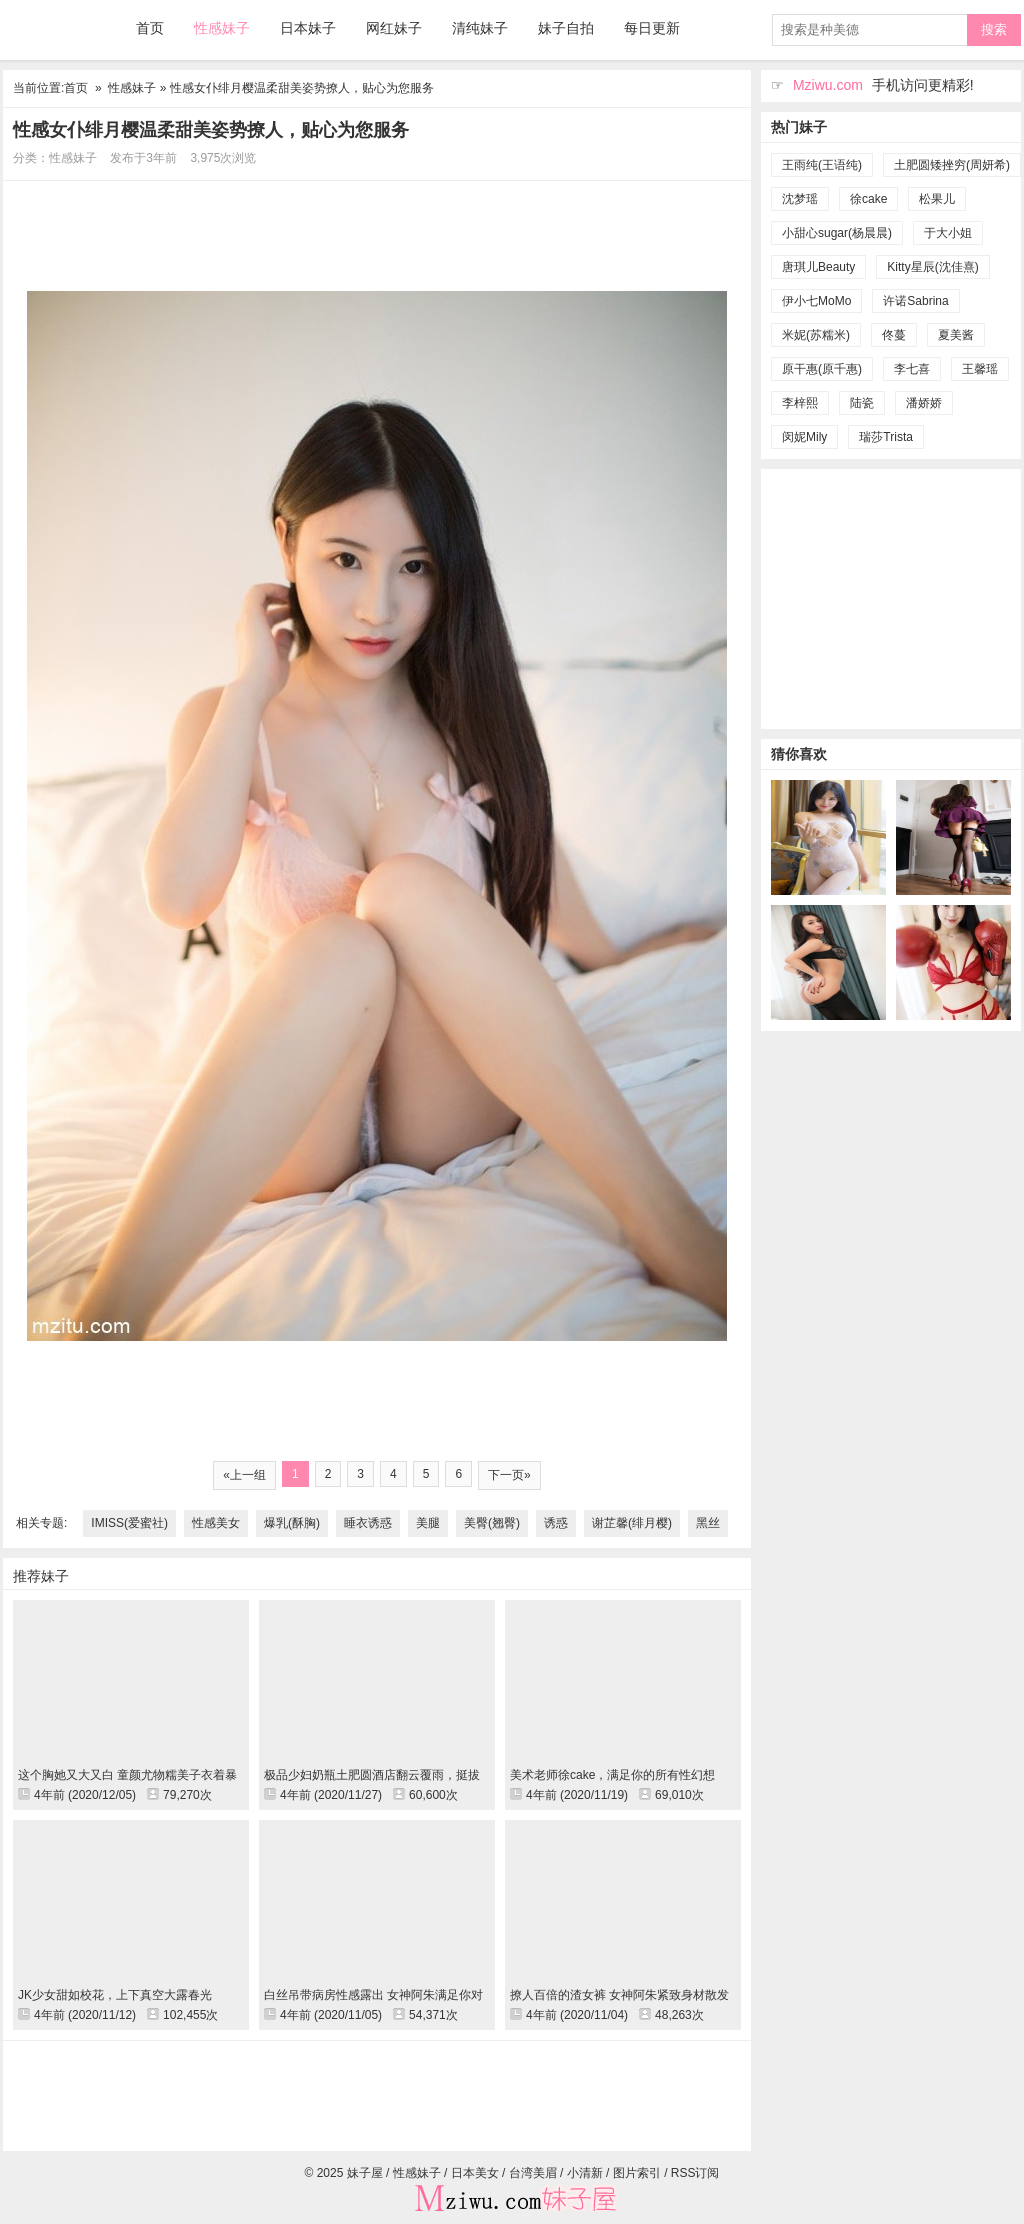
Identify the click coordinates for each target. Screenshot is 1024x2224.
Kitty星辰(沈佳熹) (932, 267)
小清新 (585, 2173)
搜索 (994, 29)
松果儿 (937, 199)
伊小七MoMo (816, 301)
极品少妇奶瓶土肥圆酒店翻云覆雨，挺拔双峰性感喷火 (372, 1775)
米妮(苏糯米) (816, 335)
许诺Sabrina (915, 301)
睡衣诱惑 (368, 1523)
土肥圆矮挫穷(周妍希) (952, 165)
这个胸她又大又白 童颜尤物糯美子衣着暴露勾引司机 (127, 1775)
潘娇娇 (924, 403)
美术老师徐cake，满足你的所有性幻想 (612, 1775)
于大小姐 (948, 233)
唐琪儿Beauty (818, 267)
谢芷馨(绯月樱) (632, 1523)
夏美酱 (956, 335)
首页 (150, 28)
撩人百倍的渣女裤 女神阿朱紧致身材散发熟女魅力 (619, 1995)
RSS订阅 (695, 2173)
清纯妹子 (480, 28)
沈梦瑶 (800, 199)
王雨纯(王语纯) (822, 165)
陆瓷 (862, 403)
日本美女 (475, 2173)
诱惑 (556, 1523)
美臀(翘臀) (492, 1523)
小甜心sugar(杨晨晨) (837, 233)
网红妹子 (394, 28)
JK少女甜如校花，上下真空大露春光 (115, 1995)
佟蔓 (894, 335)
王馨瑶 (980, 369)
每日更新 (652, 28)
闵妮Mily (804, 437)
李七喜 (912, 369)
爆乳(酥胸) (292, 1523)
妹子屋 (53, 29)
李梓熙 (800, 403)
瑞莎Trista (886, 437)
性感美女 (216, 1523)
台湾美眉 (533, 2173)
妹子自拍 (566, 28)
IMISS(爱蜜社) (129, 1523)
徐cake (868, 199)
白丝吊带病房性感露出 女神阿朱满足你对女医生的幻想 (373, 1995)
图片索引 (637, 2173)
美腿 (428, 1523)
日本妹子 (308, 28)
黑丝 (708, 1523)
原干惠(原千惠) (822, 369)
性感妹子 (222, 28)
